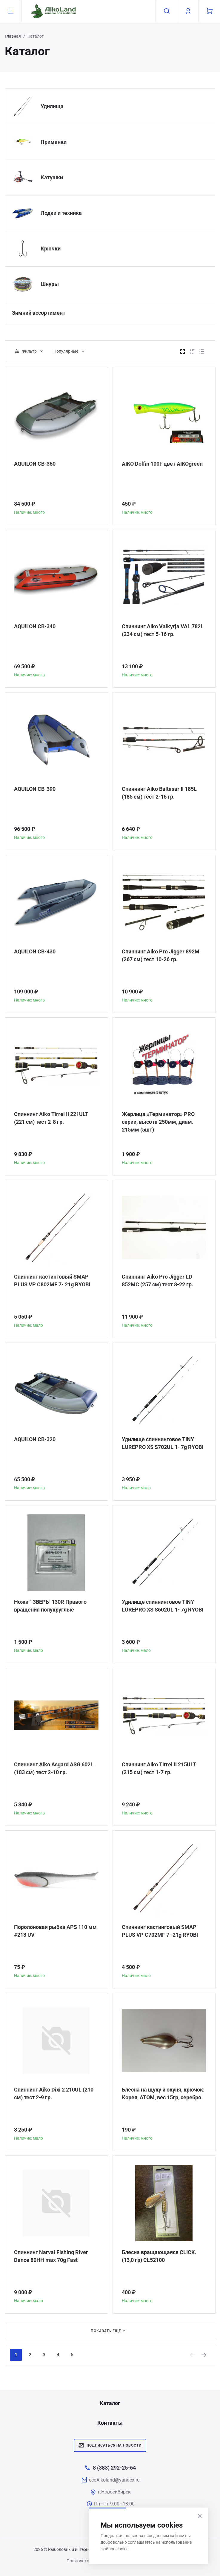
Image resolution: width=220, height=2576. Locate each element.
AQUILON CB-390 (35, 789)
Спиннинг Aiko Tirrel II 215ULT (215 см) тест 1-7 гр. (159, 1768)
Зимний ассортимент (38, 313)
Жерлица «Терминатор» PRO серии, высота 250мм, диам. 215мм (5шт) (158, 1122)
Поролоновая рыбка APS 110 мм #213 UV (55, 1931)
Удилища (52, 106)
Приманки (54, 142)
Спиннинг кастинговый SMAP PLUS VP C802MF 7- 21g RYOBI (52, 1281)
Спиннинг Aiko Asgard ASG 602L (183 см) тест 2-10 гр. (53, 1768)
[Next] (204, 2355)
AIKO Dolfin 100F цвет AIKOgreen (162, 464)
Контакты (110, 2423)
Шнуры (50, 284)
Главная (13, 36)
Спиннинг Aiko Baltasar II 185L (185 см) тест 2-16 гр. (159, 793)
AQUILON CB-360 (35, 464)
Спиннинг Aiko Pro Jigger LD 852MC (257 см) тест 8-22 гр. (157, 1281)
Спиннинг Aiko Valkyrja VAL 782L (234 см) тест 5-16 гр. (163, 630)
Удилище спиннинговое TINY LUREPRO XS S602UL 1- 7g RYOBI (162, 1606)
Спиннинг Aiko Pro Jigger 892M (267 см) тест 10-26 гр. (160, 955)
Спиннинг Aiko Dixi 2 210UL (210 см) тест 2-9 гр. (53, 2093)
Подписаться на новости (110, 2445)
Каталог (110, 2403)
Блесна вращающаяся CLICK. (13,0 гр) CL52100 (159, 2256)
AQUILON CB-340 (35, 626)
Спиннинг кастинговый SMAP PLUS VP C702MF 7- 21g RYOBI (160, 1931)
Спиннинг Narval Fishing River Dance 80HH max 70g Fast (51, 2256)
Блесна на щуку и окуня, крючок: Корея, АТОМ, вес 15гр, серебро (163, 2093)
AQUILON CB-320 (35, 1439)
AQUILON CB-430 (35, 951)
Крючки (51, 248)
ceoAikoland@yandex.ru (114, 2480)
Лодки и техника (61, 213)
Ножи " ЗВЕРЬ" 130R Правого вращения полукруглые (50, 1606)
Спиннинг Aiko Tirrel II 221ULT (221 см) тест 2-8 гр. (51, 1118)
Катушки (52, 177)
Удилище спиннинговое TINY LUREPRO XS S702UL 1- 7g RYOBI (162, 1443)
